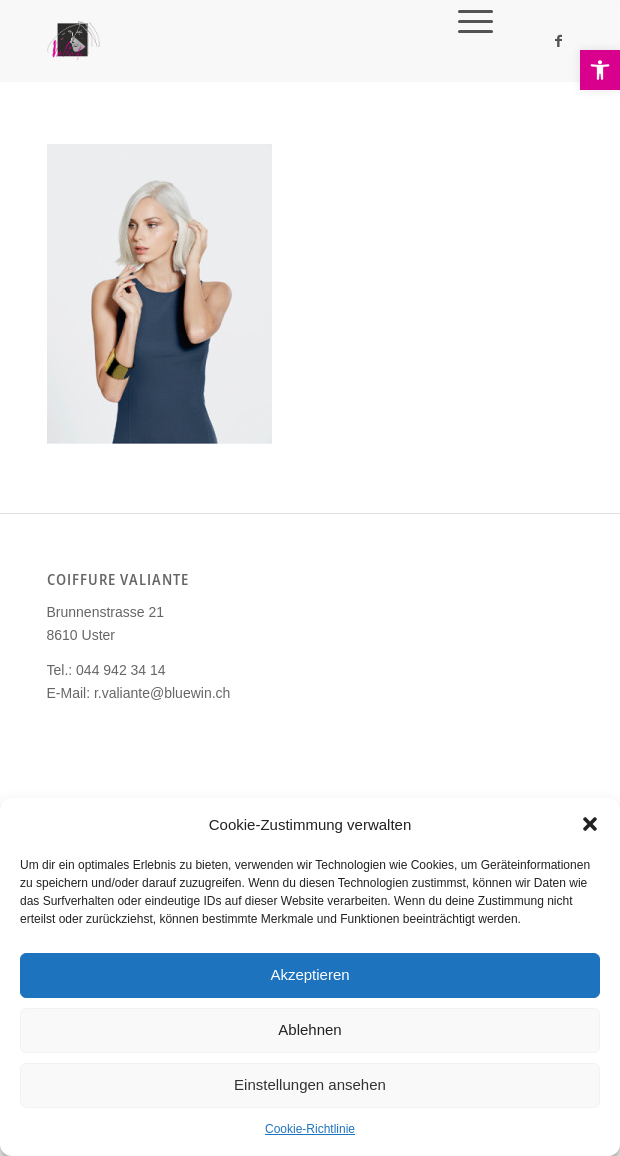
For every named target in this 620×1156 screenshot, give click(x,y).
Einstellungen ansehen (310, 1084)
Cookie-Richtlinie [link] (310, 1129)
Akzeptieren (309, 974)
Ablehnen (309, 1029)
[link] (600, 70)
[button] (590, 824)
